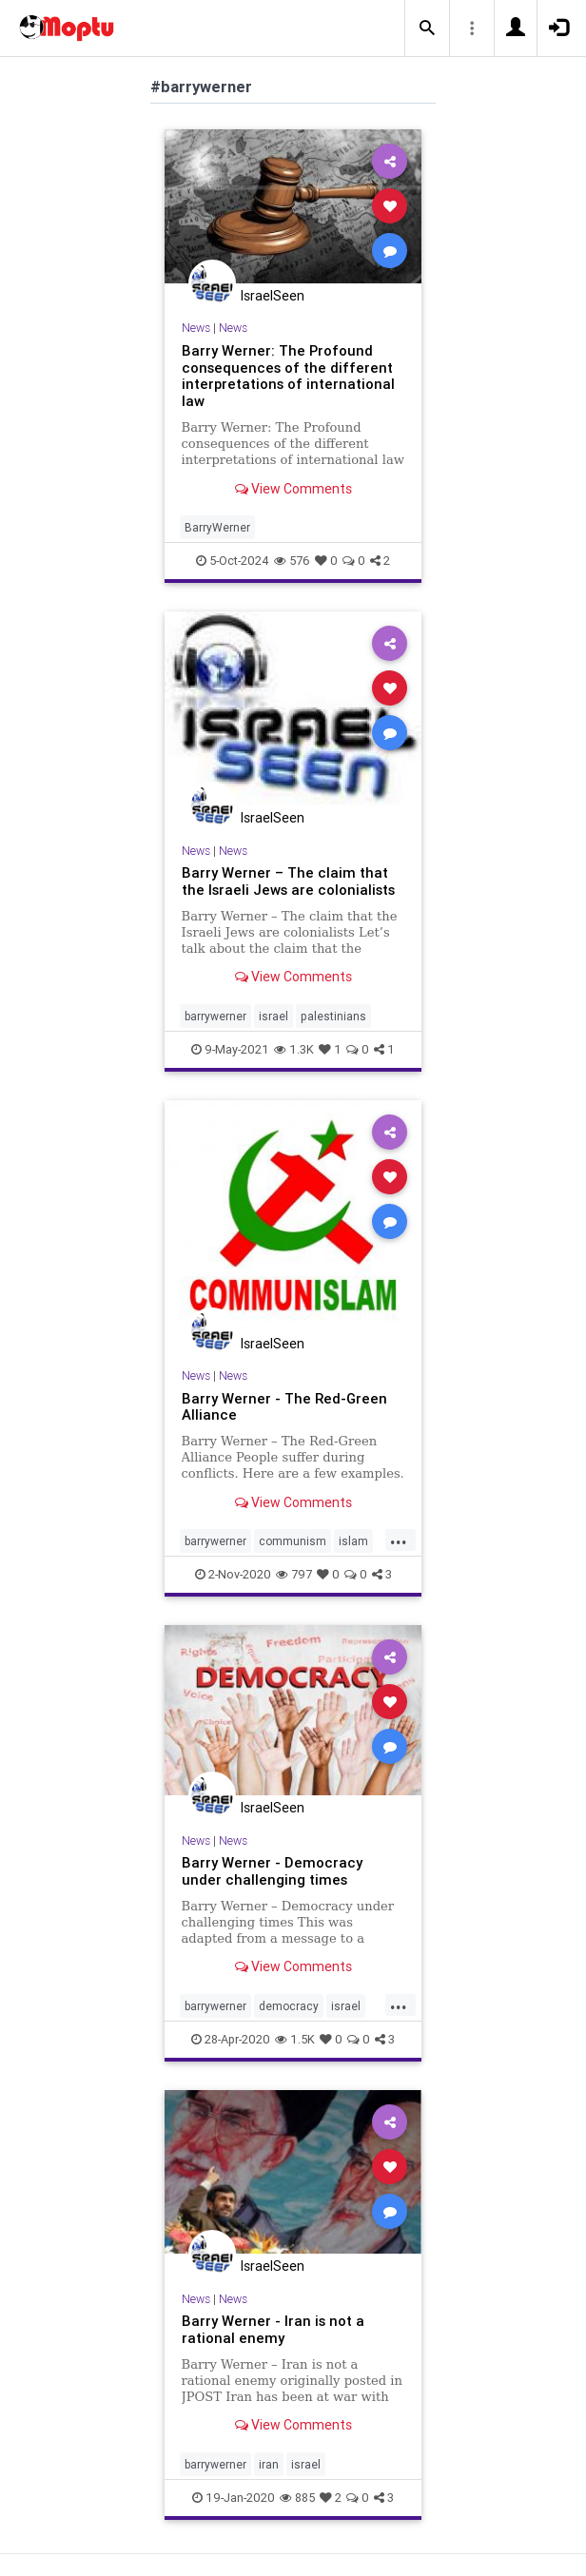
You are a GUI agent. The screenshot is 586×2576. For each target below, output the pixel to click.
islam (353, 1541)
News (196, 327)
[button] (427, 28)
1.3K (294, 1049)
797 (294, 1574)
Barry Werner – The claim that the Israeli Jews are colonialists (288, 881)
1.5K (295, 2039)
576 (292, 560)
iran (269, 2464)
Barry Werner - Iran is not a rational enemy (273, 2329)
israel (273, 1016)
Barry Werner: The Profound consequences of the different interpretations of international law (288, 376)
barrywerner (215, 1016)
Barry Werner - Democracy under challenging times (272, 1870)
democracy (289, 2006)
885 (297, 2497)
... (398, 1539)
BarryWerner (217, 527)
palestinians (333, 1016)
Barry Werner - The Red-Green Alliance (284, 1406)
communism (292, 1541)
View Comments (293, 488)
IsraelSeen (272, 295)
